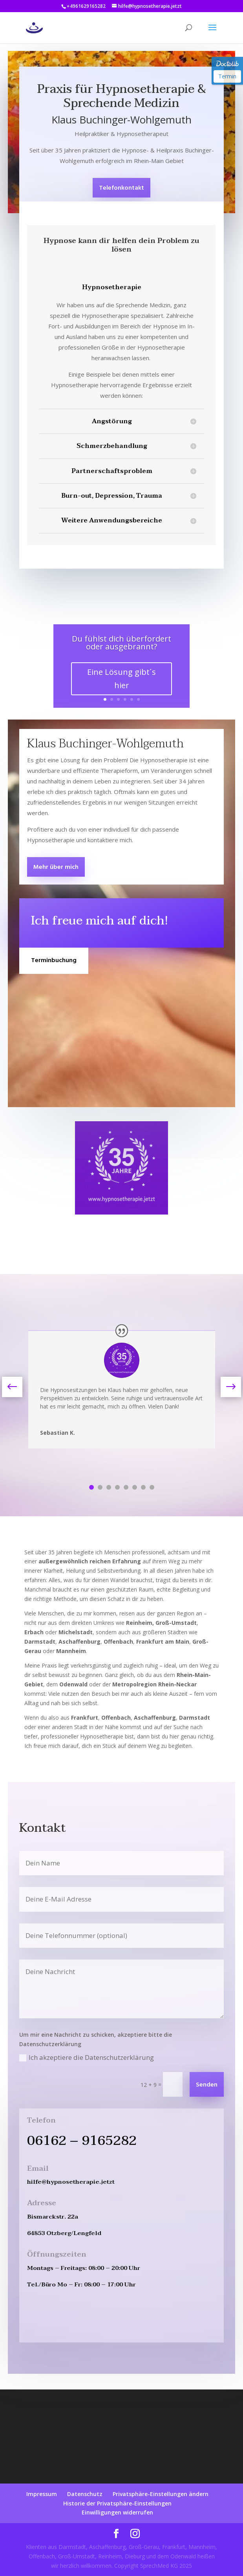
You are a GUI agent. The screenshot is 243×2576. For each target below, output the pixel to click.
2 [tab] (100, 1487)
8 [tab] (152, 1487)
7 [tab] (143, 1487)
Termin (227, 76)
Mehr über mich (56, 867)
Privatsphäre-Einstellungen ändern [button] (160, 2494)
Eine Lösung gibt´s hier (121, 679)
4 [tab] (117, 1487)
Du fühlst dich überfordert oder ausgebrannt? (121, 642)
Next (224, 1387)
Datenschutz (84, 2494)
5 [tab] (126, 1487)
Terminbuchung (54, 960)
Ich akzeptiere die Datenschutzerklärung (86, 2057)
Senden (206, 2085)
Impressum (41, 2494)
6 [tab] (134, 1487)
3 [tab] (108, 1487)
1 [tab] (91, 1487)
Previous (18, 1387)
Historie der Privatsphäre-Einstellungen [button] (117, 2503)
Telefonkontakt (121, 188)
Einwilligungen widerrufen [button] (117, 2512)
